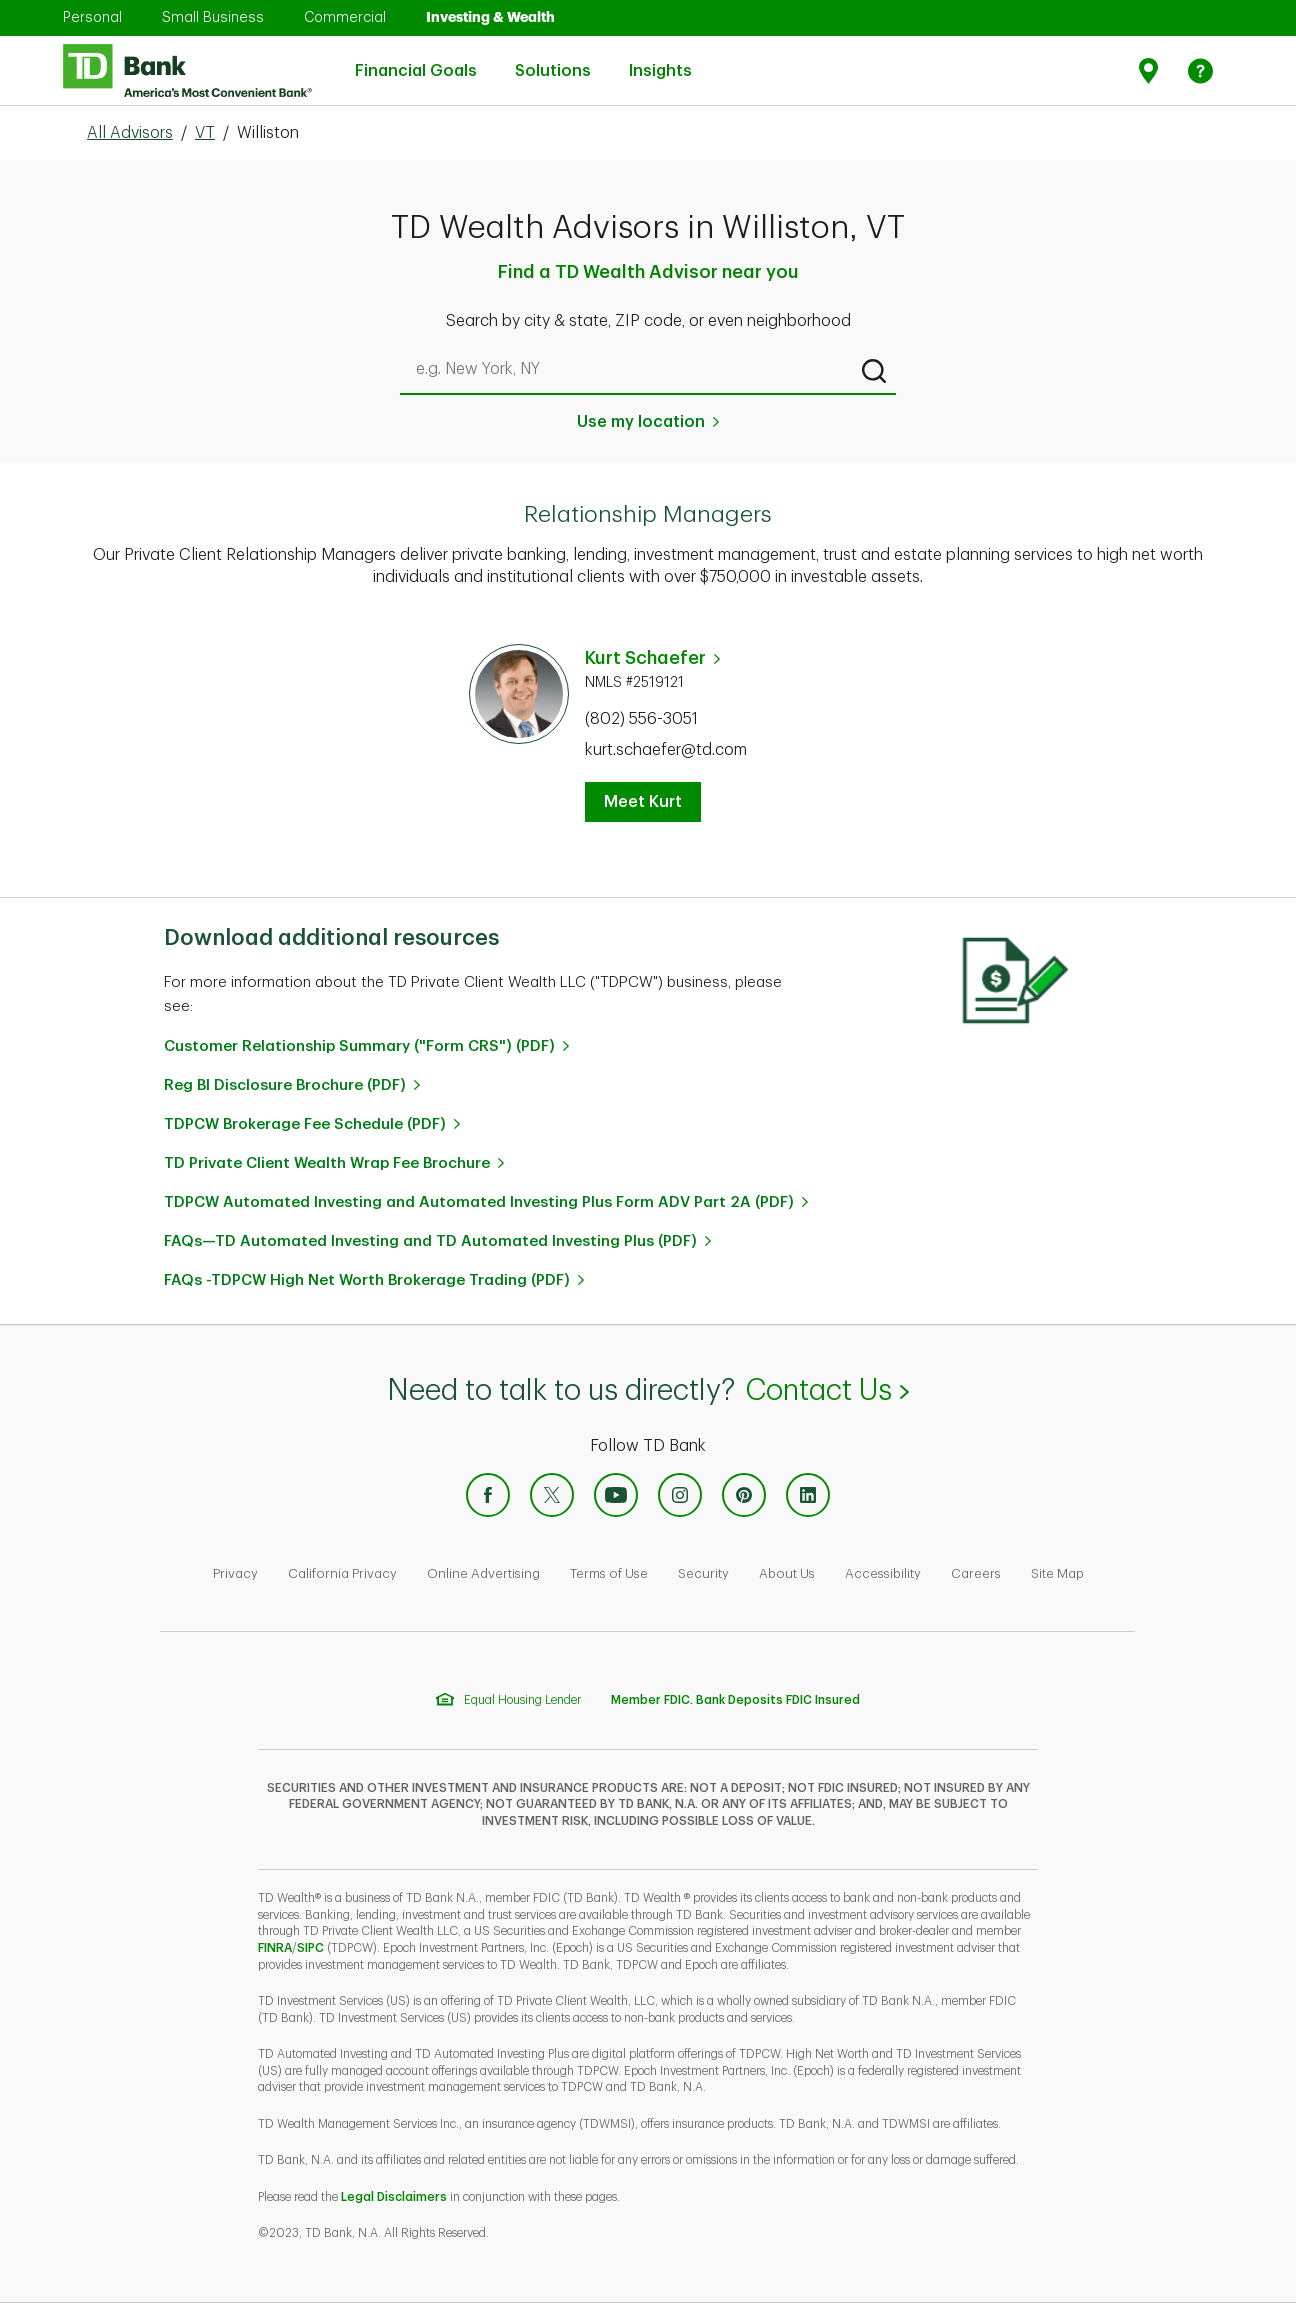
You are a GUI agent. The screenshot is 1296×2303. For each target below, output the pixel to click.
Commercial (345, 17)
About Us (787, 1573)
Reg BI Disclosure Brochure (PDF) (285, 1085)
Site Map (1057, 1573)
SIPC (310, 1948)
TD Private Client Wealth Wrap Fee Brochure (327, 1163)
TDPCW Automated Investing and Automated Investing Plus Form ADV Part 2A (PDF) (479, 1202)
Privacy (235, 1573)
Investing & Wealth (490, 17)
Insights (660, 58)
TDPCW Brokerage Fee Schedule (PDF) (305, 1124)
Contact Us (826, 1390)
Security (703, 1573)
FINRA (275, 1948)
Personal (92, 17)
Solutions (553, 58)
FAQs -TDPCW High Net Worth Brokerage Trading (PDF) (367, 1280)
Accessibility (883, 1573)
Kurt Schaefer (645, 658)
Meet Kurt (643, 802)
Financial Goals (416, 58)
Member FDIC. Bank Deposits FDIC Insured (735, 1700)
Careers (976, 1573)
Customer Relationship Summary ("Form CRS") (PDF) (359, 1046)
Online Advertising (483, 1573)
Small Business (213, 17)
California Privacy (342, 1573)
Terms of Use (609, 1573)
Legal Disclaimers (394, 2197)
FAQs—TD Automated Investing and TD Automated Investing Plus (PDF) (430, 1241)
